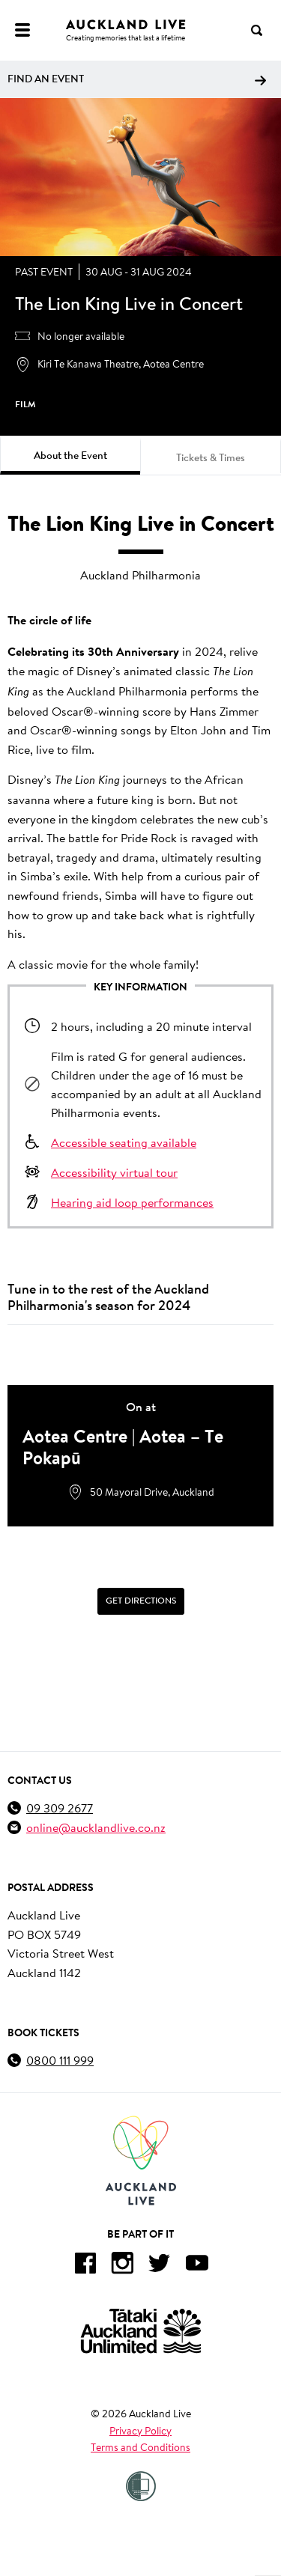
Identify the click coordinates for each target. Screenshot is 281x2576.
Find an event (136, 78)
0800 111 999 (60, 2060)
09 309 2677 (59, 1807)
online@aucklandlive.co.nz (96, 1827)
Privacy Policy (140, 2431)
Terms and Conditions (140, 2447)
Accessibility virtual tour (114, 1172)
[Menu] (22, 30)
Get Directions (141, 1601)
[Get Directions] (140, 1601)
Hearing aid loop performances (132, 1202)
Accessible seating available (123, 1142)
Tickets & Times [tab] (210, 457)
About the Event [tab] (70, 455)
